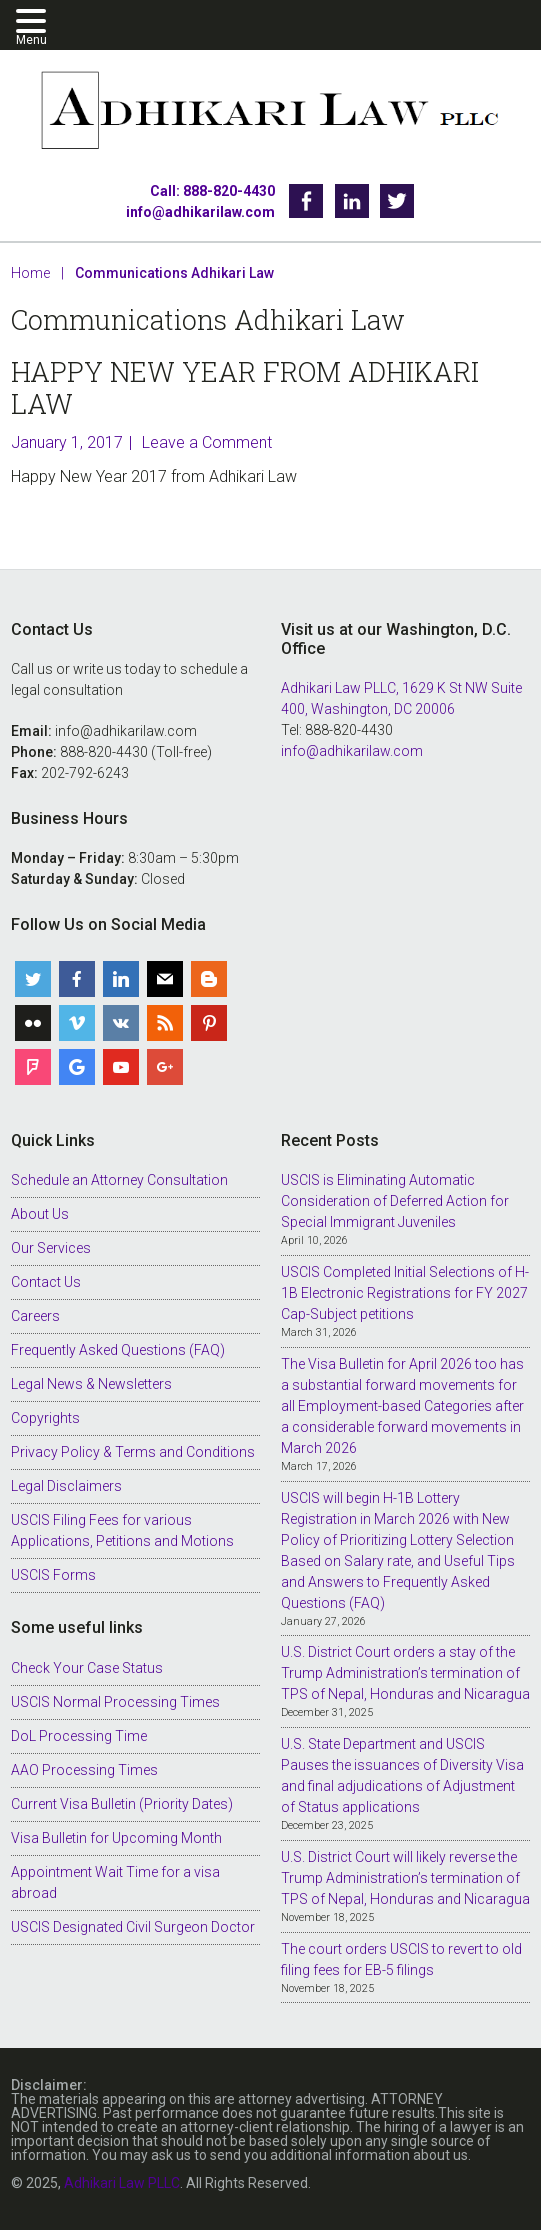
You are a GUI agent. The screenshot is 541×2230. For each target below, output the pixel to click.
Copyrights (45, 1418)
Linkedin (352, 201)
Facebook (306, 201)
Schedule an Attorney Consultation (119, 1180)
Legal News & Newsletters (91, 1384)
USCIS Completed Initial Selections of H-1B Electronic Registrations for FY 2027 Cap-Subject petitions (405, 1293)
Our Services (51, 1248)
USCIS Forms (53, 1575)
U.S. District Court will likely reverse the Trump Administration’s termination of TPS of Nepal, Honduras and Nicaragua (405, 1878)
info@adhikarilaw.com (200, 212)
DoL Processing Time (79, 1736)
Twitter (397, 201)
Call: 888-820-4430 (212, 191)
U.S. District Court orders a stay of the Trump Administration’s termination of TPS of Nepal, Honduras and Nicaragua (405, 1673)
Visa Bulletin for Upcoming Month (116, 1838)
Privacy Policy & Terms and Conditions (133, 1452)
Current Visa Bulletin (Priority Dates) (122, 1804)
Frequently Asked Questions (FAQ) (118, 1350)
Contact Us (46, 1282)
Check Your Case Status (87, 1668)
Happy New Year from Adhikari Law (245, 387)
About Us (40, 1214)
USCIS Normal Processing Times (115, 1702)
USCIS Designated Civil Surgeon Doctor (133, 1927)
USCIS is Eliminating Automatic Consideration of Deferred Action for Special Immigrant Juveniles (395, 1201)
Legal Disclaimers (66, 1486)
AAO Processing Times (84, 1770)
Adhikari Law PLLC (270, 112)
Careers (35, 1316)
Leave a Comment (207, 442)
